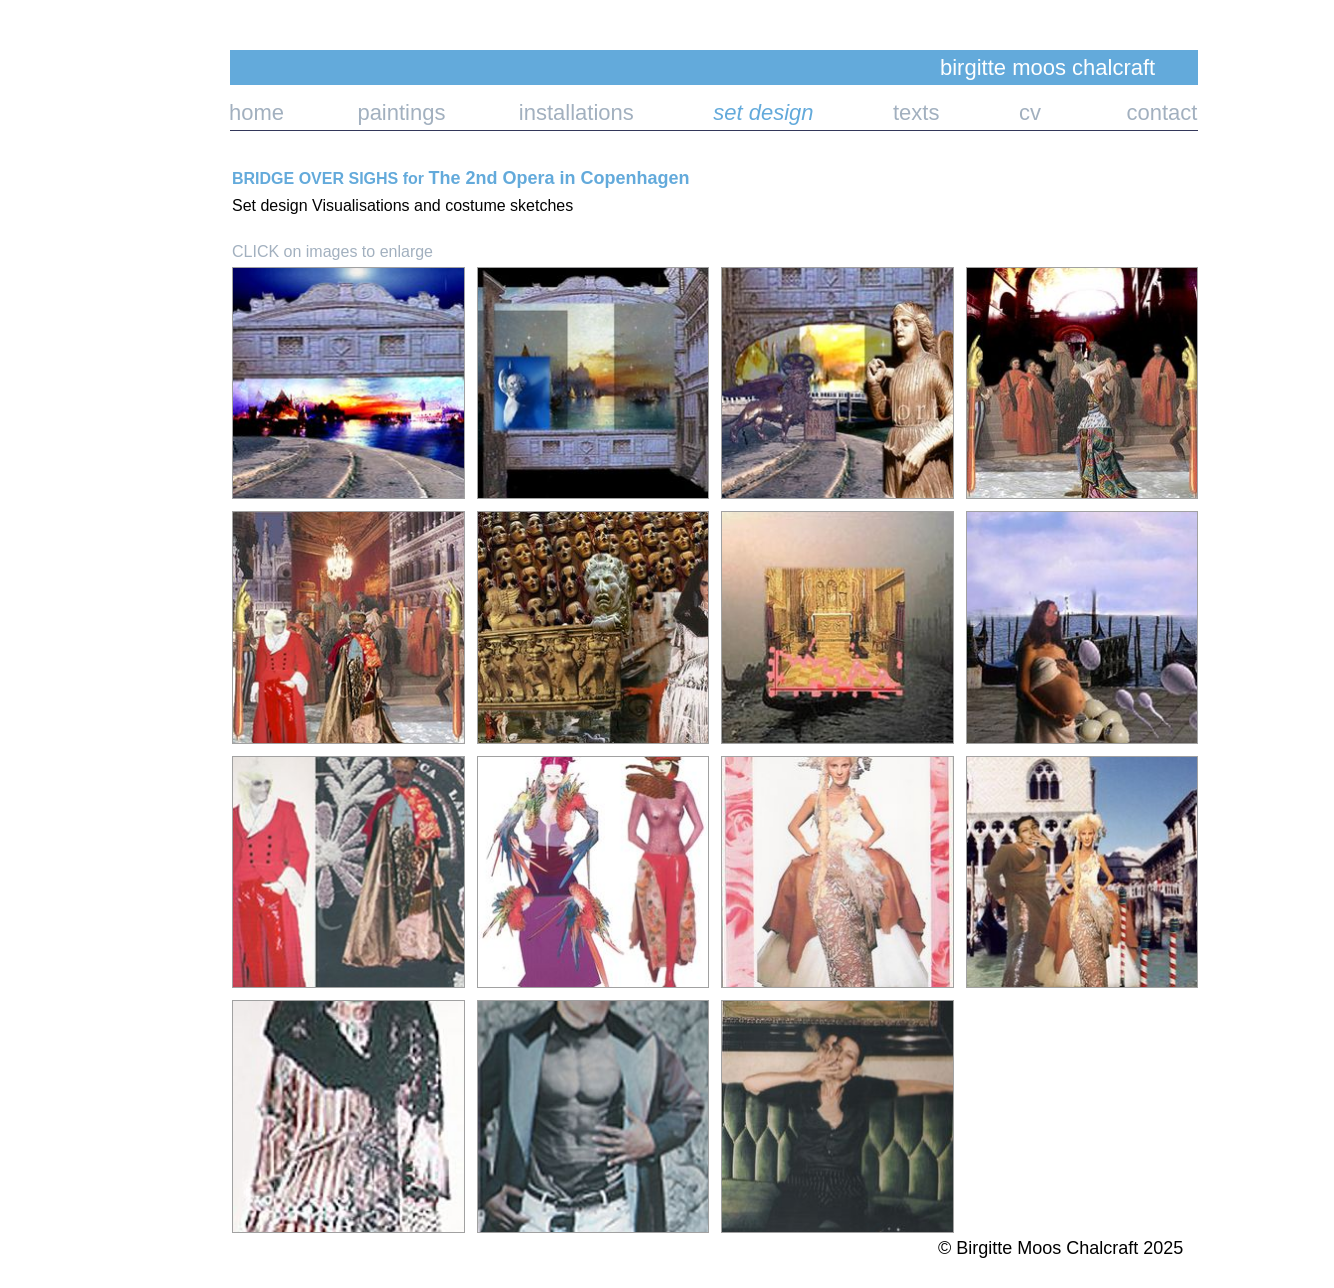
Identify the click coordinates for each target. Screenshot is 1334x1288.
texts (880, 112)
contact (1119, 112)
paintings (364, 112)
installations (579, 112)
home (256, 112)
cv (993, 112)
